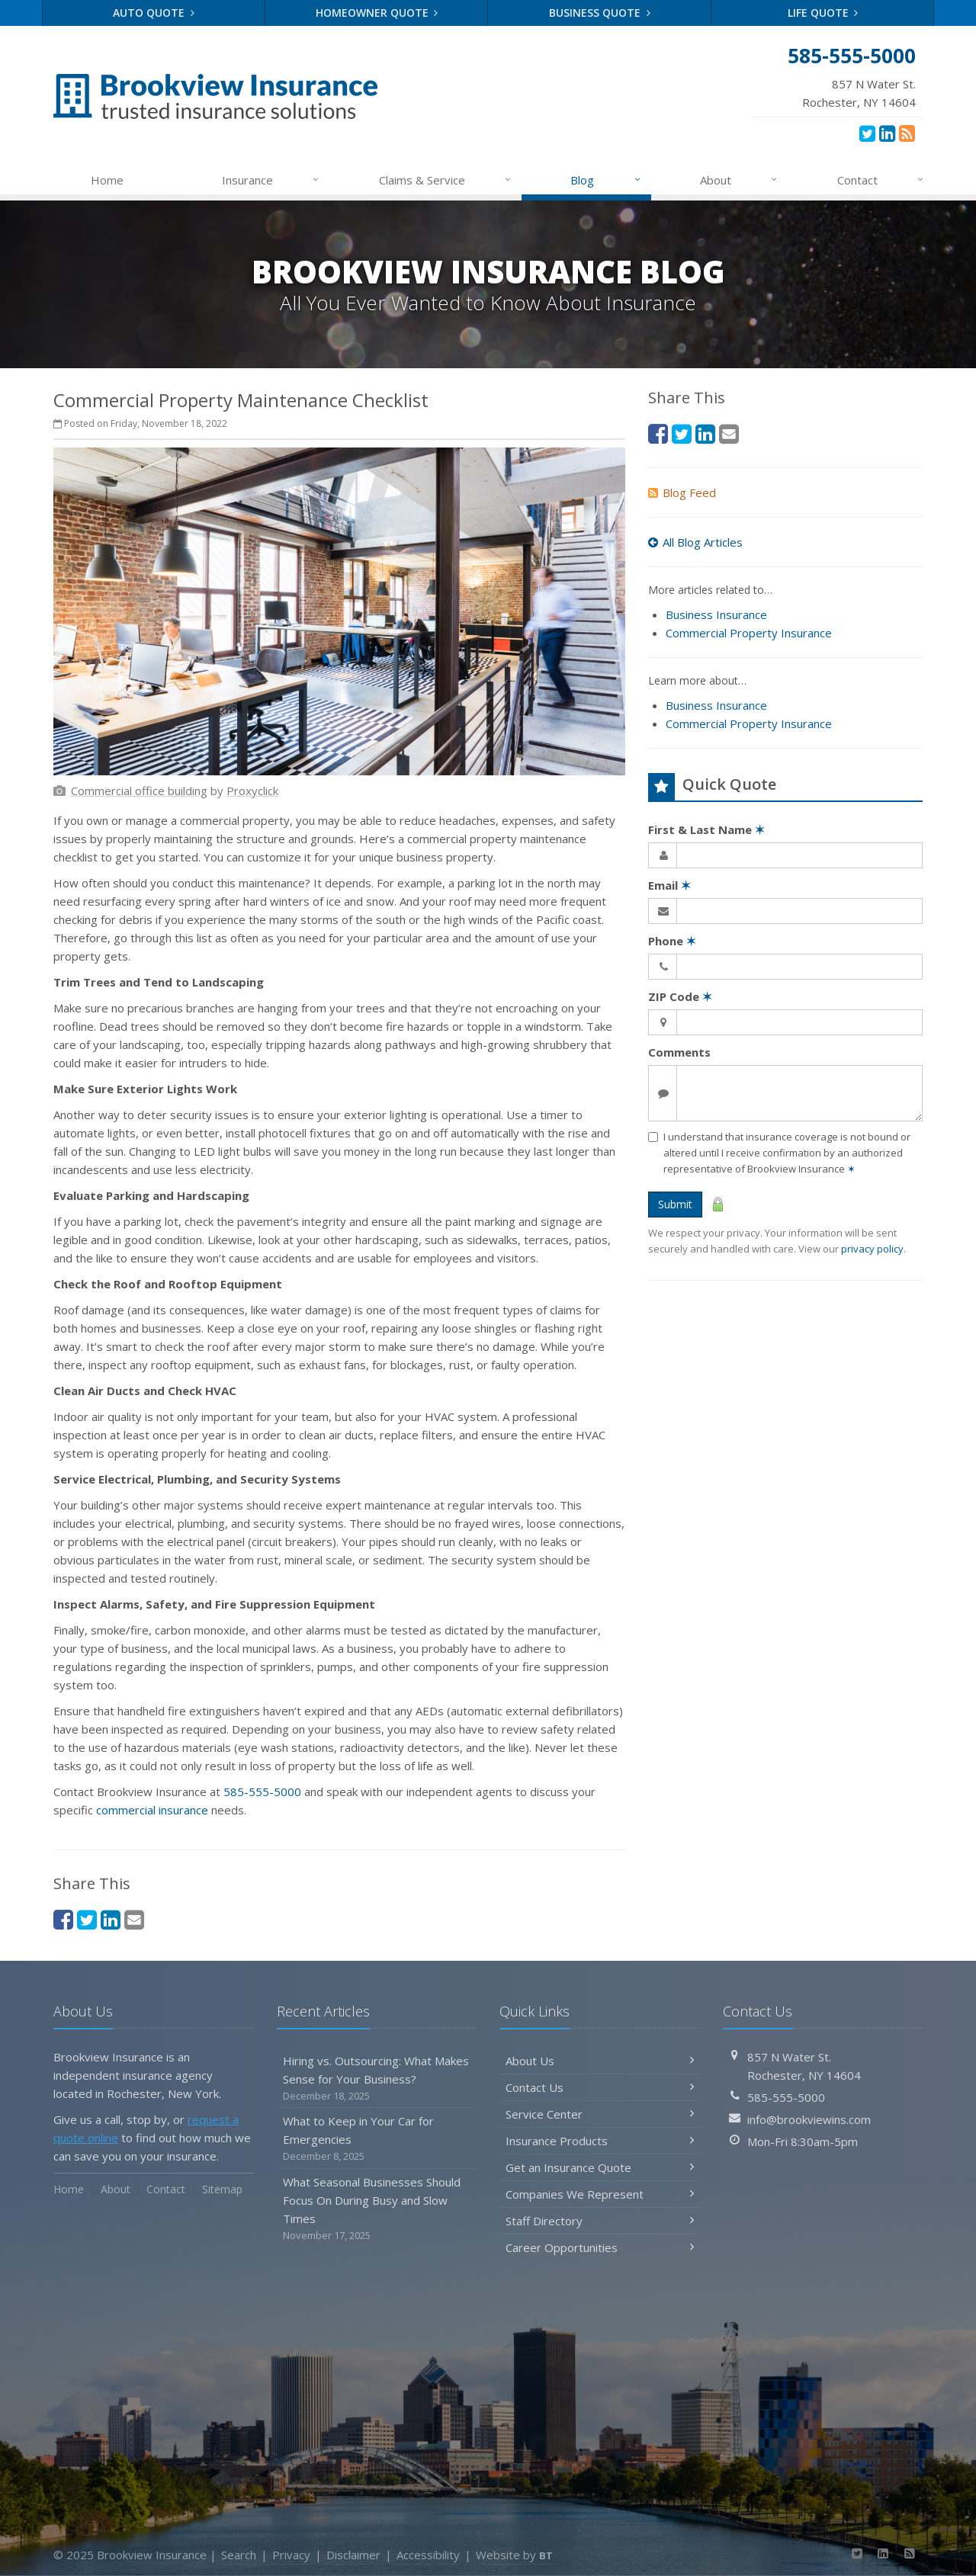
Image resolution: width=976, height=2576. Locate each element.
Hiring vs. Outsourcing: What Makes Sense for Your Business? (377, 2078)
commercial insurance (152, 1809)
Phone (672, 940)
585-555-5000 (262, 1791)
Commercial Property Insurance (749, 632)
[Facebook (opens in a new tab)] (63, 1919)
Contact (881, 180)
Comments (679, 1052)
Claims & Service (445, 180)
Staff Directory (600, 2220)
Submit (675, 1204)
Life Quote (823, 12)
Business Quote (599, 12)
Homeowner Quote (377, 12)
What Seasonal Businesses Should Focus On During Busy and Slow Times (377, 2209)
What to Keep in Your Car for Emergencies (377, 2138)
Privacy (291, 2554)
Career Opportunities (600, 2247)
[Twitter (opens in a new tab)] (867, 133)
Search (238, 2554)
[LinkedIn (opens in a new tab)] (887, 133)
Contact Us (600, 2087)
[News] (907, 133)
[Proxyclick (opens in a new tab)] (252, 790)
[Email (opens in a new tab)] (134, 1919)
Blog (605, 180)
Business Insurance (716, 614)
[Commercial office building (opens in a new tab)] (139, 790)
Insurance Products (600, 2140)
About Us (600, 2060)
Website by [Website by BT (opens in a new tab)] (514, 2554)
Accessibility (428, 2554)
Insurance (271, 180)
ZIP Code (680, 996)
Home (107, 180)
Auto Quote (153, 12)
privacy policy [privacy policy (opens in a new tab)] (872, 1249)
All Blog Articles (695, 542)
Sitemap (222, 2189)
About (739, 180)
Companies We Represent (600, 2194)
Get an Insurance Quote (600, 2167)
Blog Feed (682, 492)
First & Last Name (706, 829)
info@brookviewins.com (809, 2119)
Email (669, 885)
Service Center (600, 2114)
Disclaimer (353, 2554)
